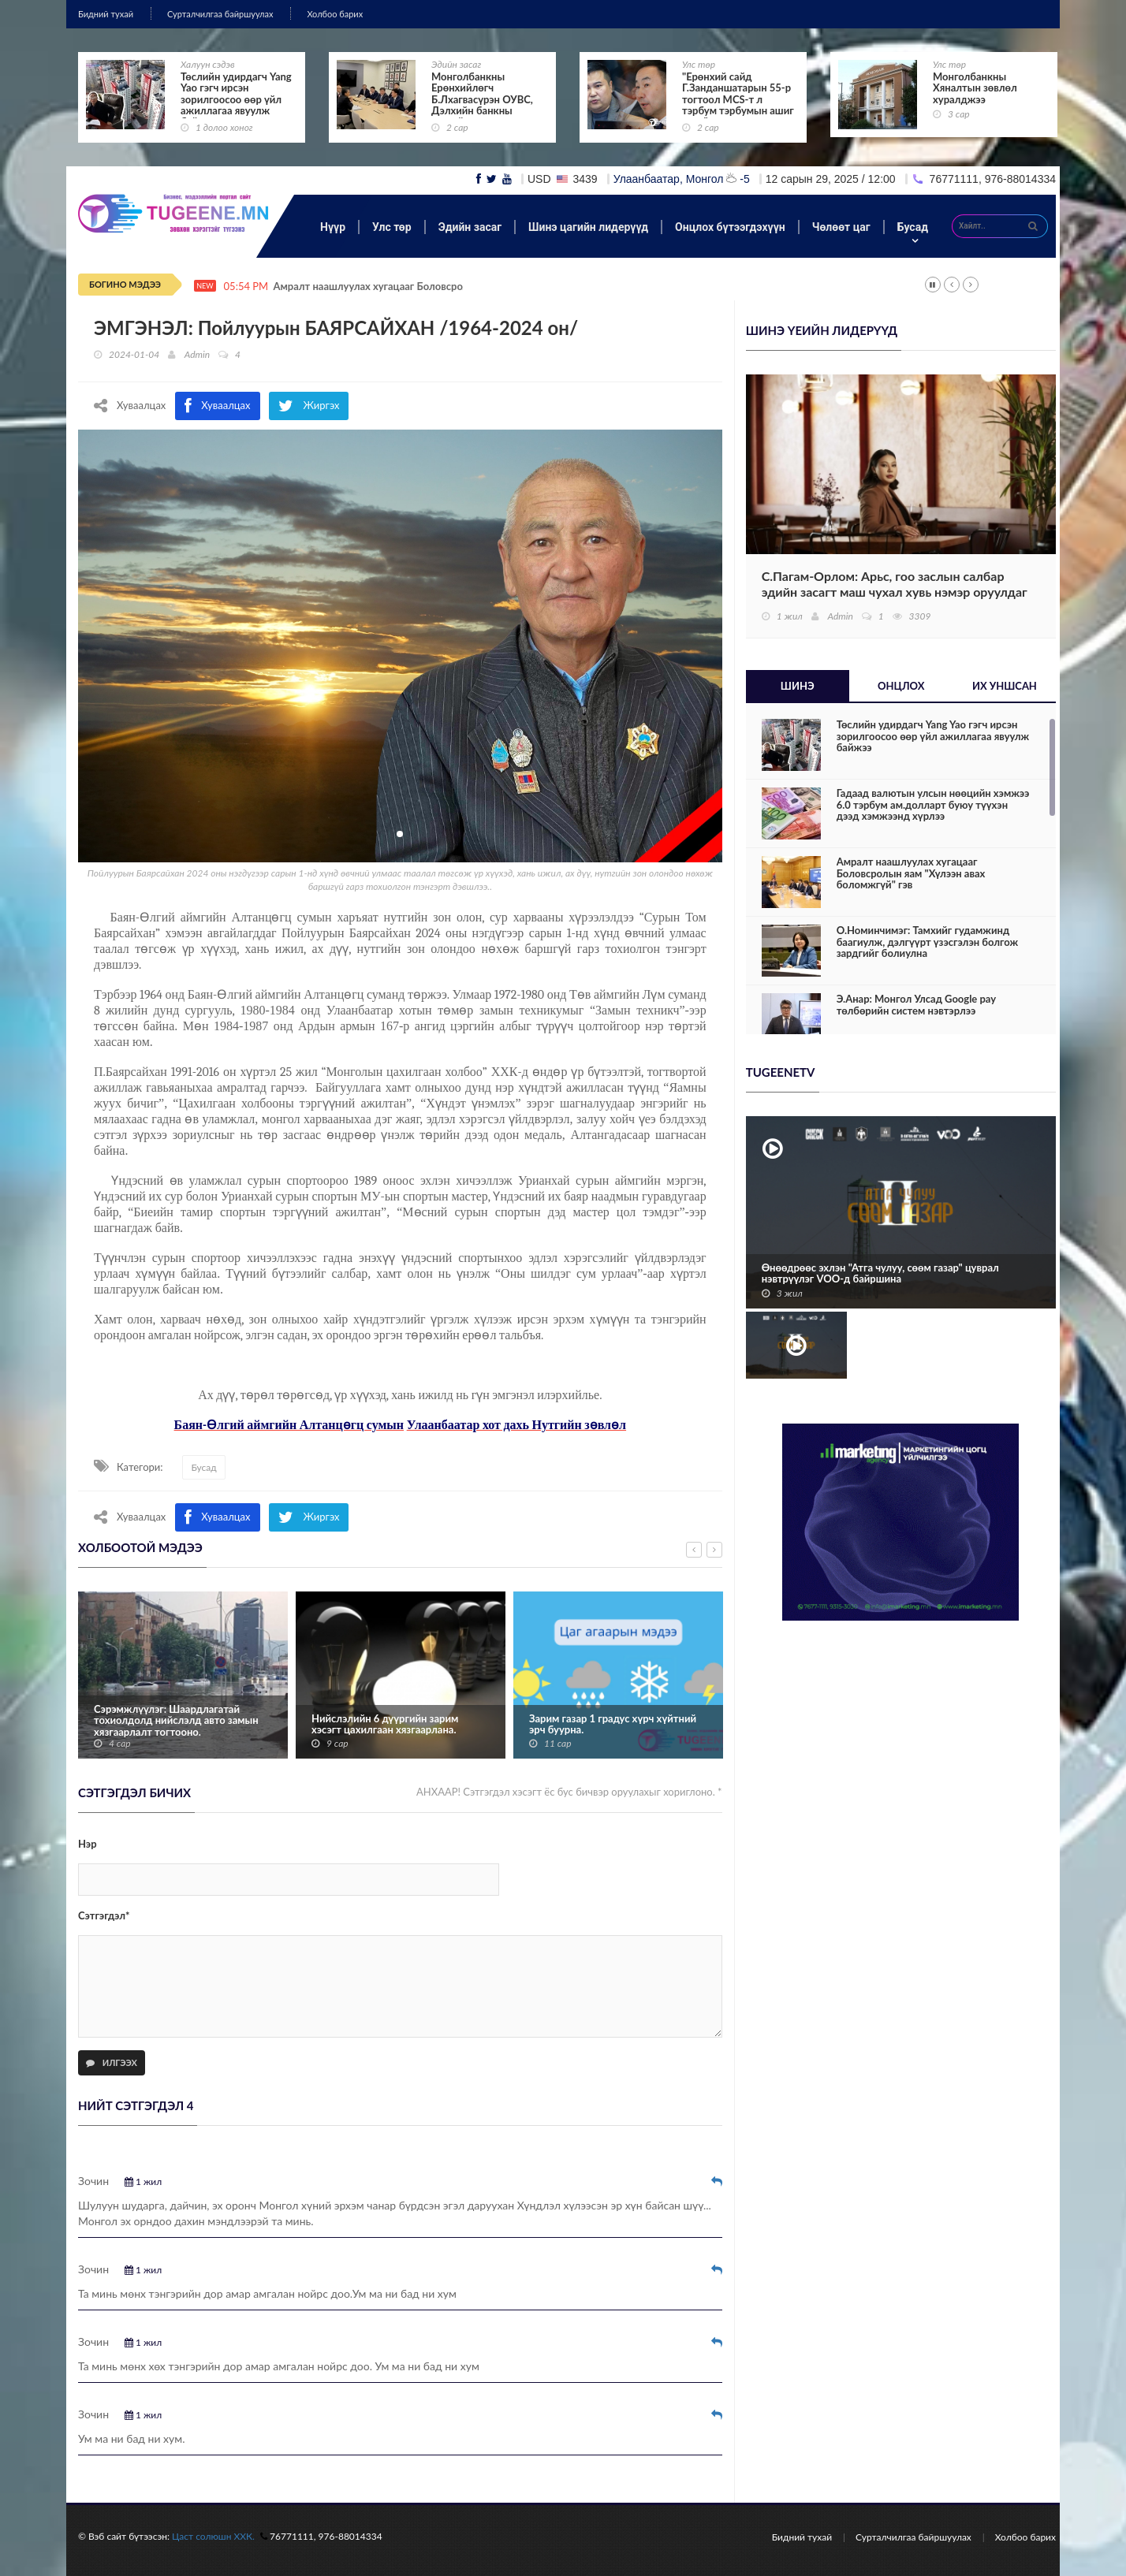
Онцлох (901, 685)
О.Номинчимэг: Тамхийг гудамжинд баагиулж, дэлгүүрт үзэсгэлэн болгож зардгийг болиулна (927, 942)
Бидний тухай (105, 14)
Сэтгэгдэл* (104, 1915)
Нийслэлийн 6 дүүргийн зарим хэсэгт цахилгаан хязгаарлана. (384, 1724)
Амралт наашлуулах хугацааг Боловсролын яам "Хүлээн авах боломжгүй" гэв (911, 873)
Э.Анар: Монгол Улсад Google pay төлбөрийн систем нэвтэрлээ (916, 1004)
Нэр (87, 1843)
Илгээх (111, 2062)
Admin (197, 354)
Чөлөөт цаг (841, 227)
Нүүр (332, 227)
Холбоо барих (335, 14)
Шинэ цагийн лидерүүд (588, 227)
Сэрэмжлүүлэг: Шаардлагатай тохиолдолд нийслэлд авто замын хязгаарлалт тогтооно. (176, 1720)
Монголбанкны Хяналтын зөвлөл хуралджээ (975, 88)
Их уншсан (1004, 685)
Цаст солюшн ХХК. (213, 2536)
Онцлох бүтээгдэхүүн (730, 227)
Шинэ (798, 685)
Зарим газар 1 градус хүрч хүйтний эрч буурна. (612, 1724)
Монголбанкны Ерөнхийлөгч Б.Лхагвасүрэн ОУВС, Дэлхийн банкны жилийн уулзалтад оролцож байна (482, 105)
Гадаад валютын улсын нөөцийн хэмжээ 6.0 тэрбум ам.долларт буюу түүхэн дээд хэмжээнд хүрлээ (933, 804)
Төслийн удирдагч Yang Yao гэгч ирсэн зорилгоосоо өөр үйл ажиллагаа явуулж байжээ (236, 99)
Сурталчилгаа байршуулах (220, 14)
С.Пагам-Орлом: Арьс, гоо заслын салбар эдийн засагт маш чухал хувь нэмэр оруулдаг (894, 583)
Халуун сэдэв (208, 64)
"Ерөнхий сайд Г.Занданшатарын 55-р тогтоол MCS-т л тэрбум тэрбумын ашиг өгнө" (738, 99)
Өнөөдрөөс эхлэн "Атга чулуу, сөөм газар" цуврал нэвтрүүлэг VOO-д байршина (880, 1273)
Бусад (912, 227)
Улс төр (698, 64)
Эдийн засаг (456, 64)
